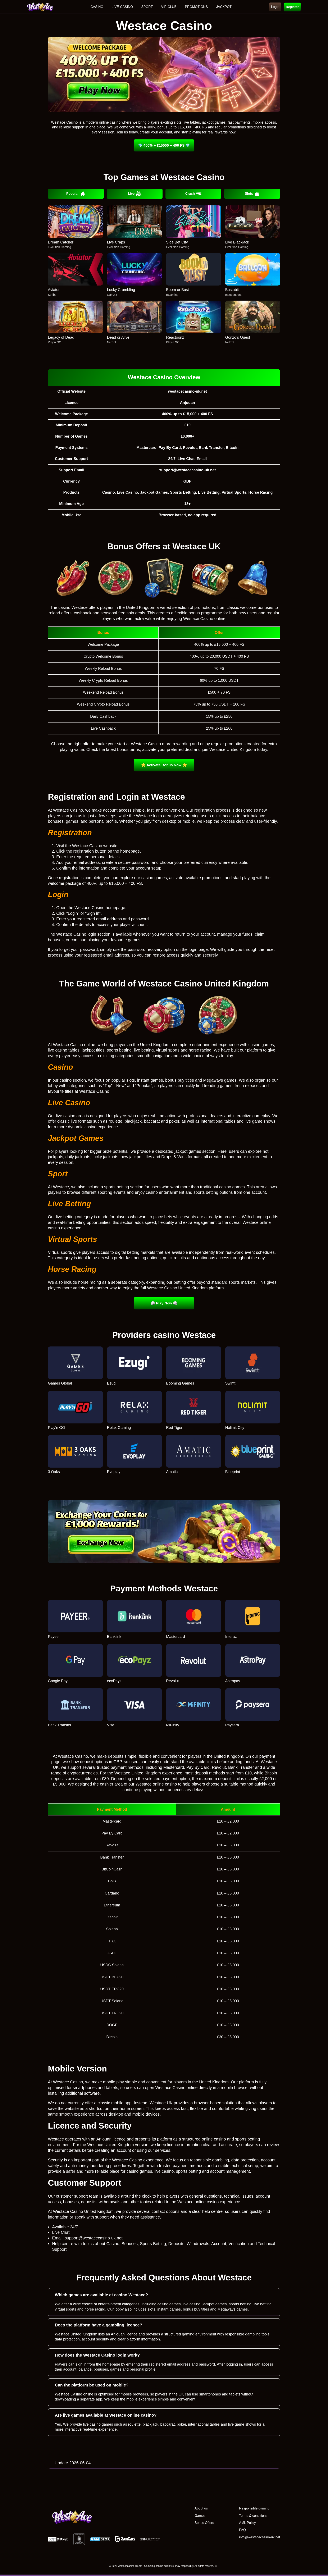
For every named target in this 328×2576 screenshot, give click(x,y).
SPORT (147, 7)
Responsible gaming (254, 2508)
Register (292, 7)
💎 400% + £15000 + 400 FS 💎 (164, 145)
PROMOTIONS (196, 7)
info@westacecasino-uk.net (259, 2537)
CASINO (97, 7)
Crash (193, 193)
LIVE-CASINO (122, 7)
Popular (76, 193)
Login (275, 7)
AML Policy (247, 2523)
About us (201, 2508)
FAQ (242, 2530)
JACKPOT (224, 7)
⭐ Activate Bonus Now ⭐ (164, 765)
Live (134, 193)
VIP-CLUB (169, 7)
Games (200, 2515)
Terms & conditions (253, 2515)
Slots (252, 193)
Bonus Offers (204, 2523)
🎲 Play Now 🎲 (164, 1303)
